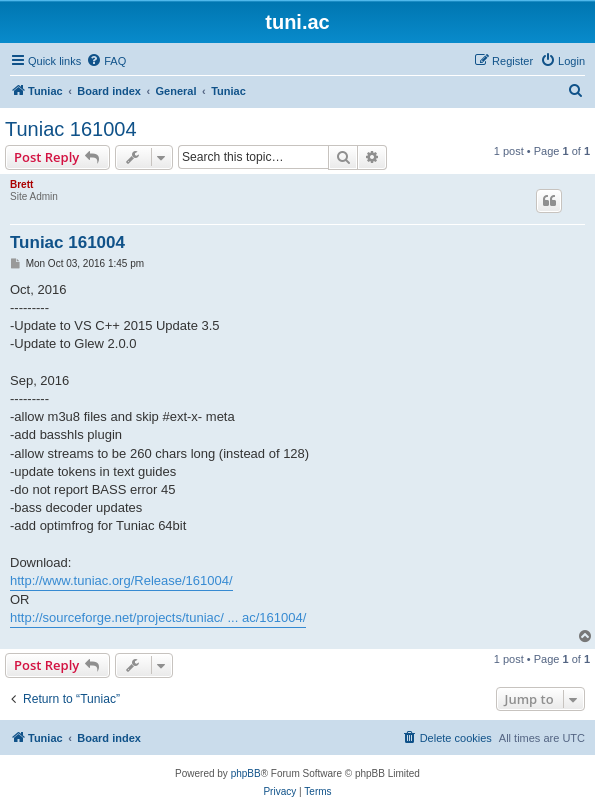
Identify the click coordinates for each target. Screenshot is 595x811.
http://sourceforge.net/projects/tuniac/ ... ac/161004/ (158, 617)
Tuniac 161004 (71, 129)
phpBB (246, 773)
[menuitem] (106, 61)
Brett (21, 184)
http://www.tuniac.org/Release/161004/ (121, 580)
